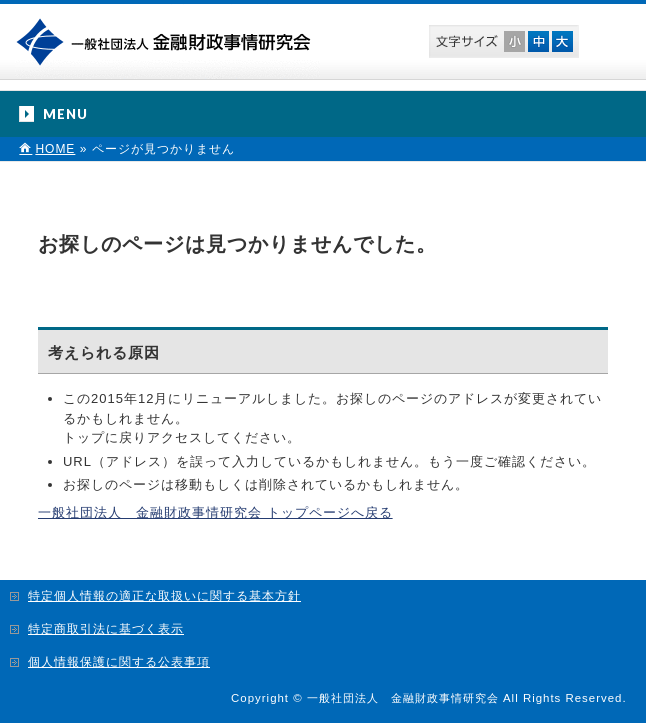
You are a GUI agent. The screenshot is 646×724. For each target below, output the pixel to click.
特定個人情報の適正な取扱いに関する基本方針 (164, 596)
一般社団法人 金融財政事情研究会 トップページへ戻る (215, 512)
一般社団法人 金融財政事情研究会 (167, 40)
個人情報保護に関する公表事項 (119, 662)
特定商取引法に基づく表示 (106, 629)
